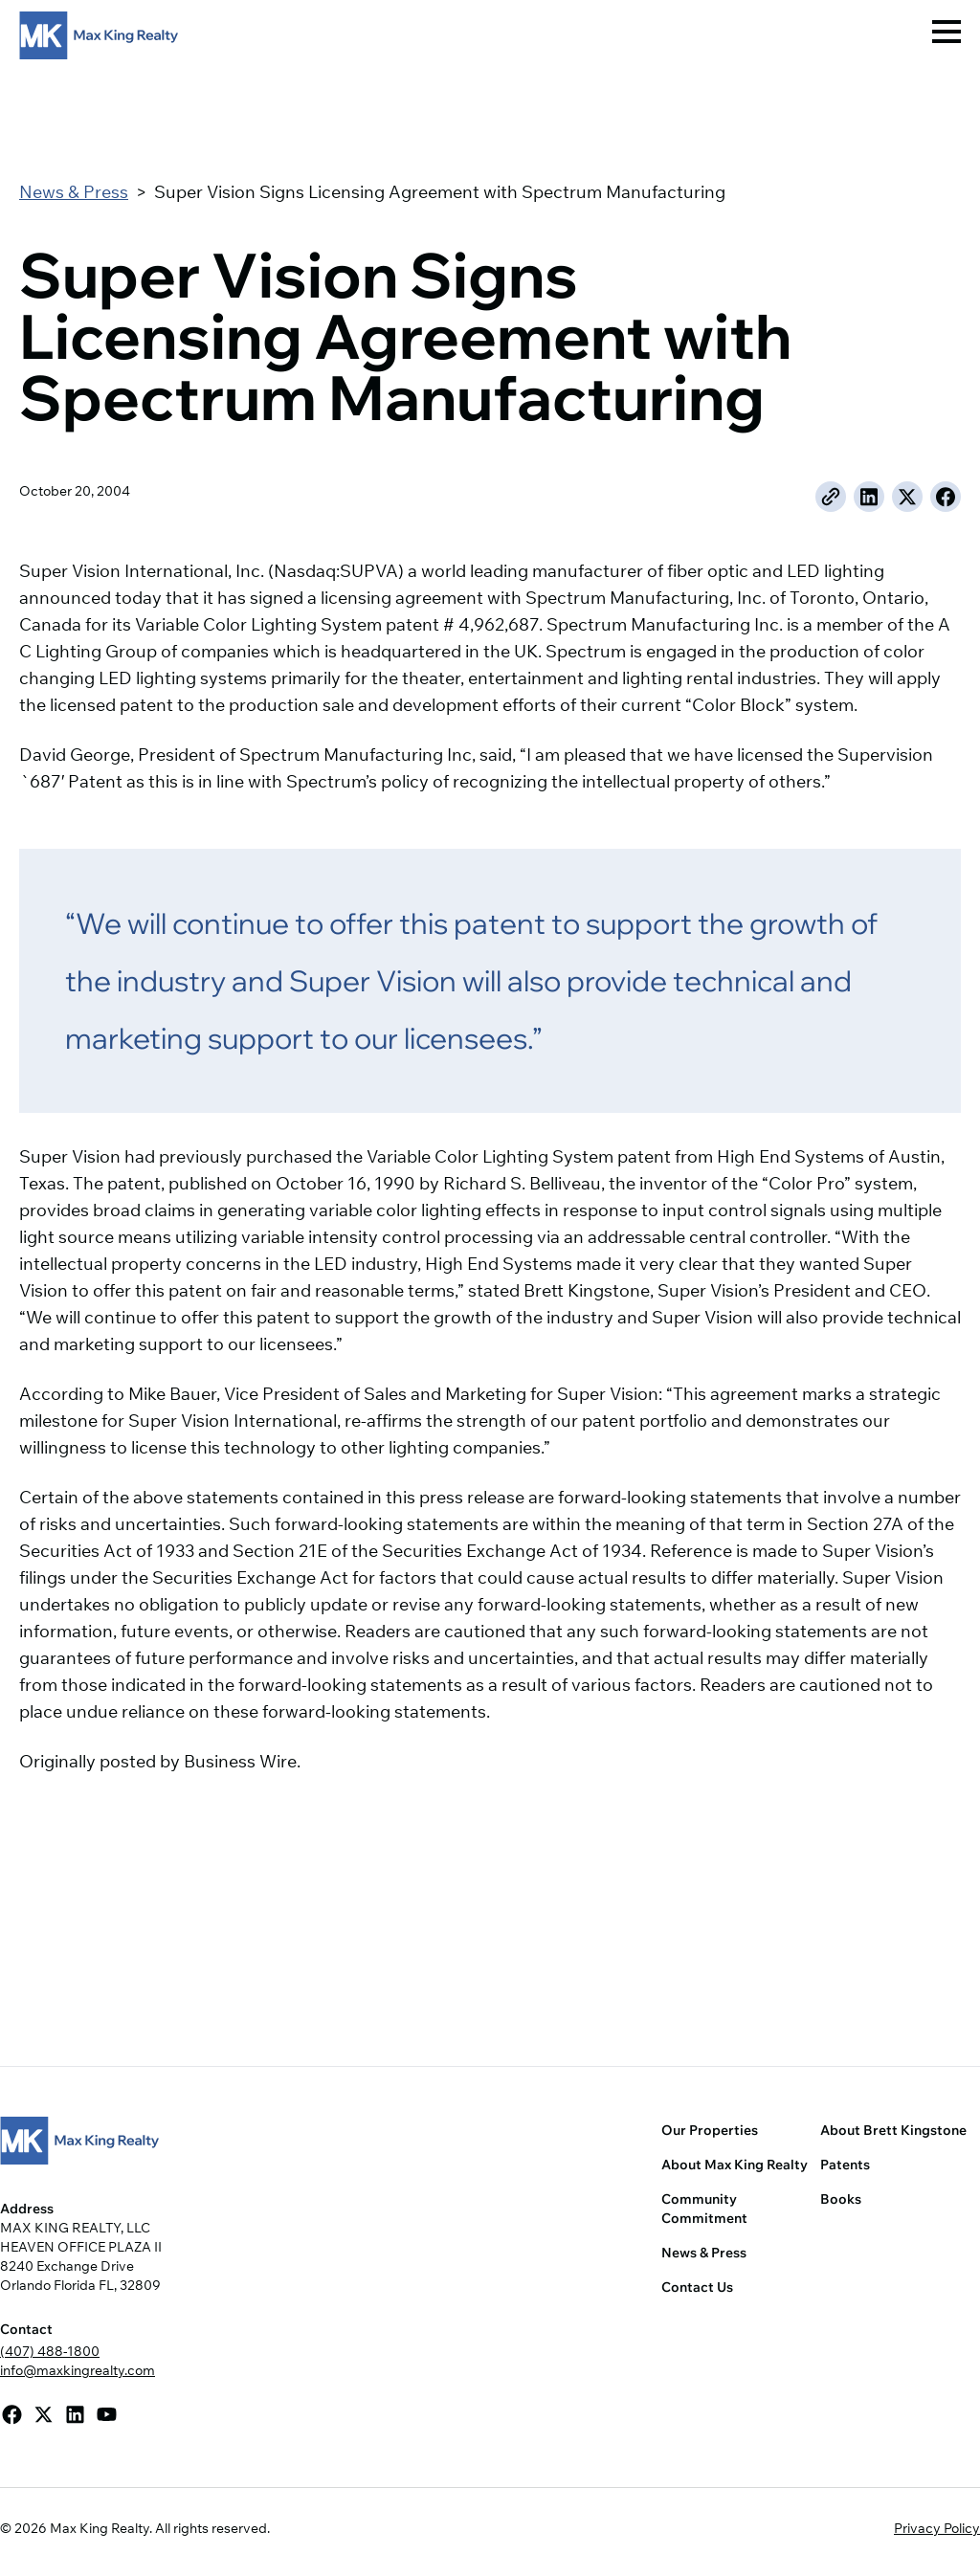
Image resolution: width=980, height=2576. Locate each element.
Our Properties (709, 2130)
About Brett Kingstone (893, 2130)
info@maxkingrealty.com (77, 2370)
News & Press (73, 192)
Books (840, 2199)
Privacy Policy (937, 2528)
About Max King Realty (734, 2164)
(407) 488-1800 (50, 2351)
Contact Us (697, 2287)
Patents (845, 2164)
